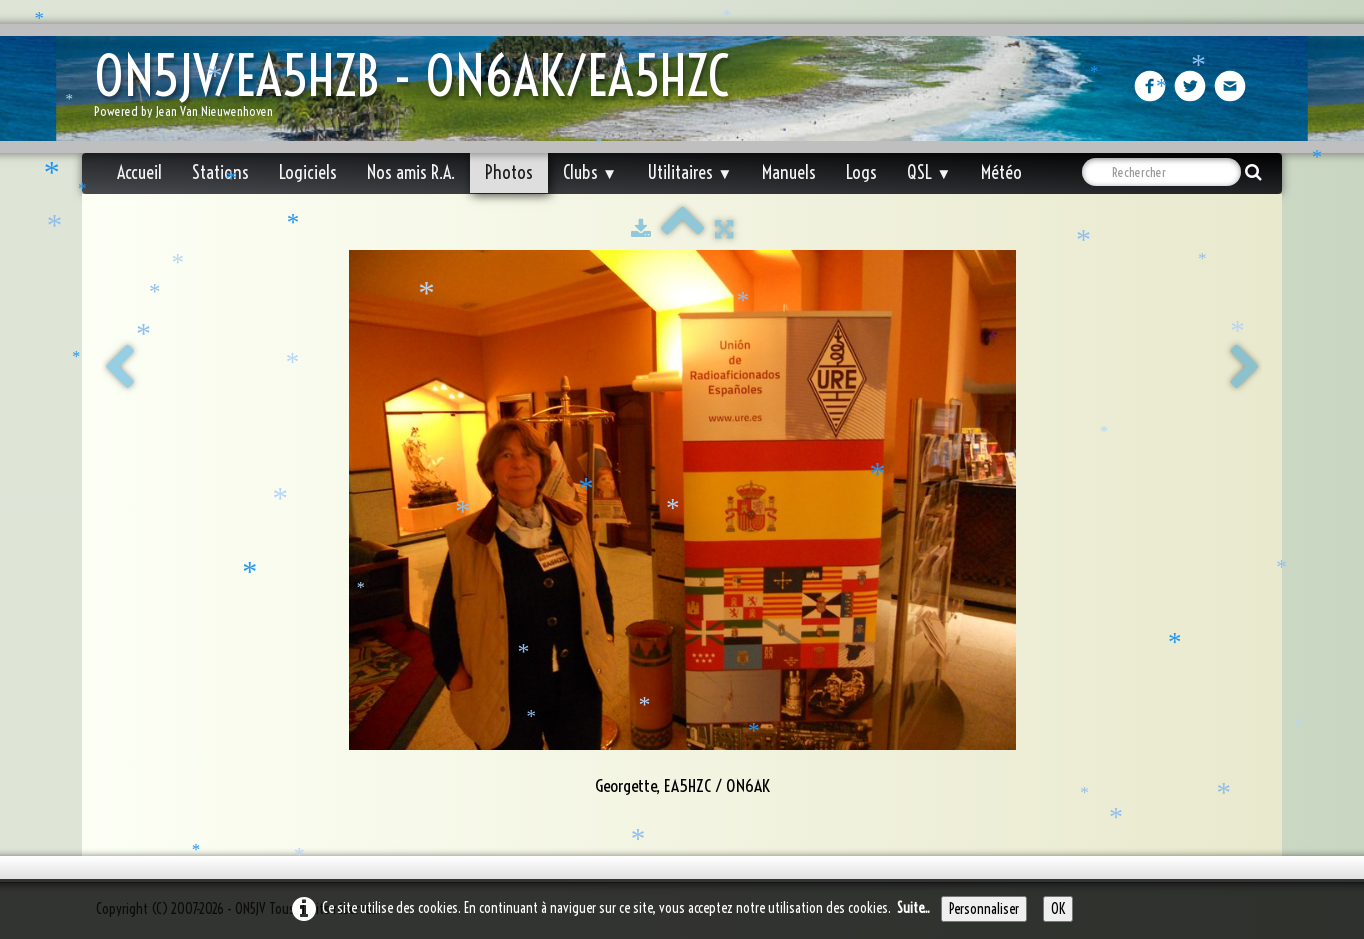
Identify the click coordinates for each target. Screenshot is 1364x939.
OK (1058, 909)
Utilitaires (689, 172)
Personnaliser (984, 909)
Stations (220, 172)
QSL (929, 172)
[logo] (419, 90)
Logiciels (308, 172)
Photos (509, 172)
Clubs (590, 172)
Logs (861, 172)
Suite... (913, 908)
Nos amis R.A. (411, 172)
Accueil (139, 172)
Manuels (789, 172)
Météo (1001, 172)
